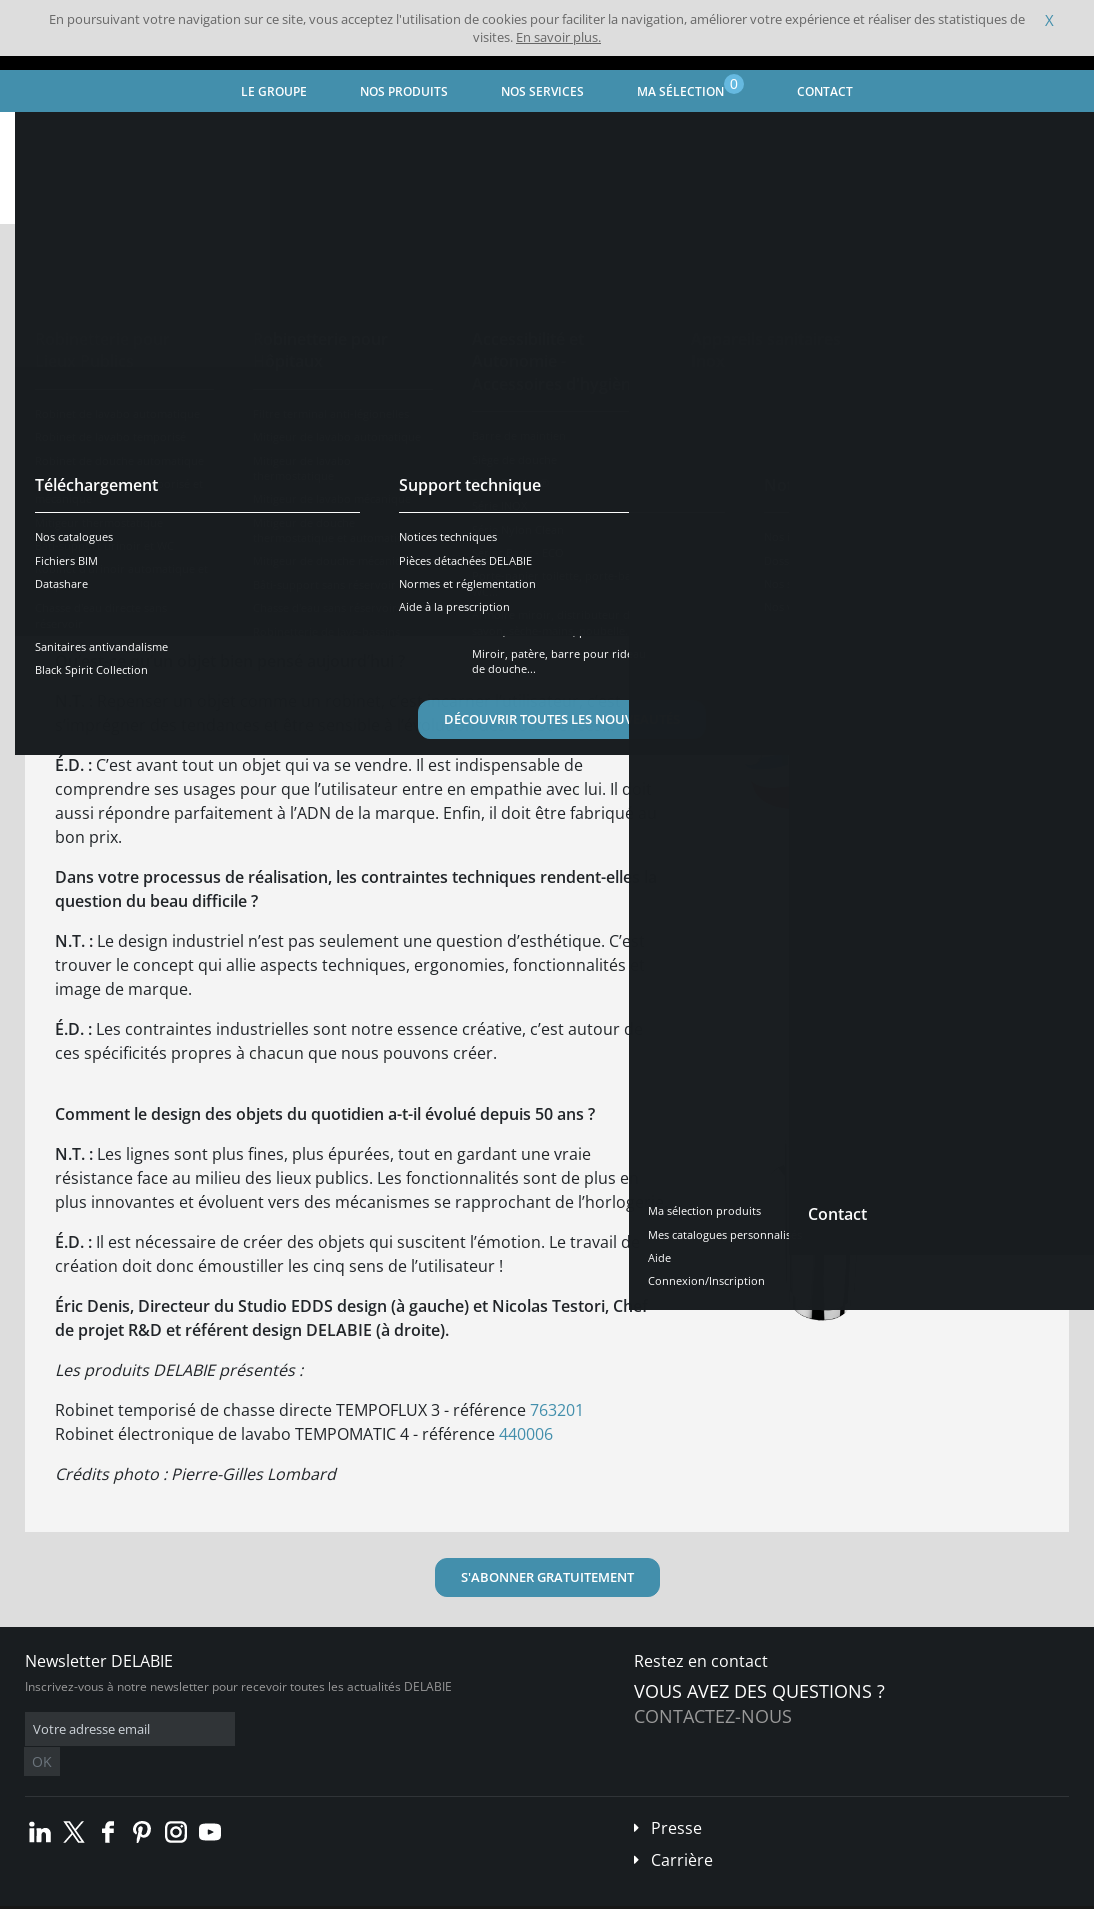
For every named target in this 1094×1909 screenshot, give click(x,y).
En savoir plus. (558, 37)
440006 (526, 1434)
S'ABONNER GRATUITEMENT (547, 1577)
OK (342, 1729)
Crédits (389, 1893)
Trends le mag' (216, 135)
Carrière (682, 1830)
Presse (676, 1798)
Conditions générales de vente (167, 1893)
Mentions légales (307, 1893)
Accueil (46, 135)
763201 (557, 1410)
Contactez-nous (713, 1716)
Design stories (325, 135)
